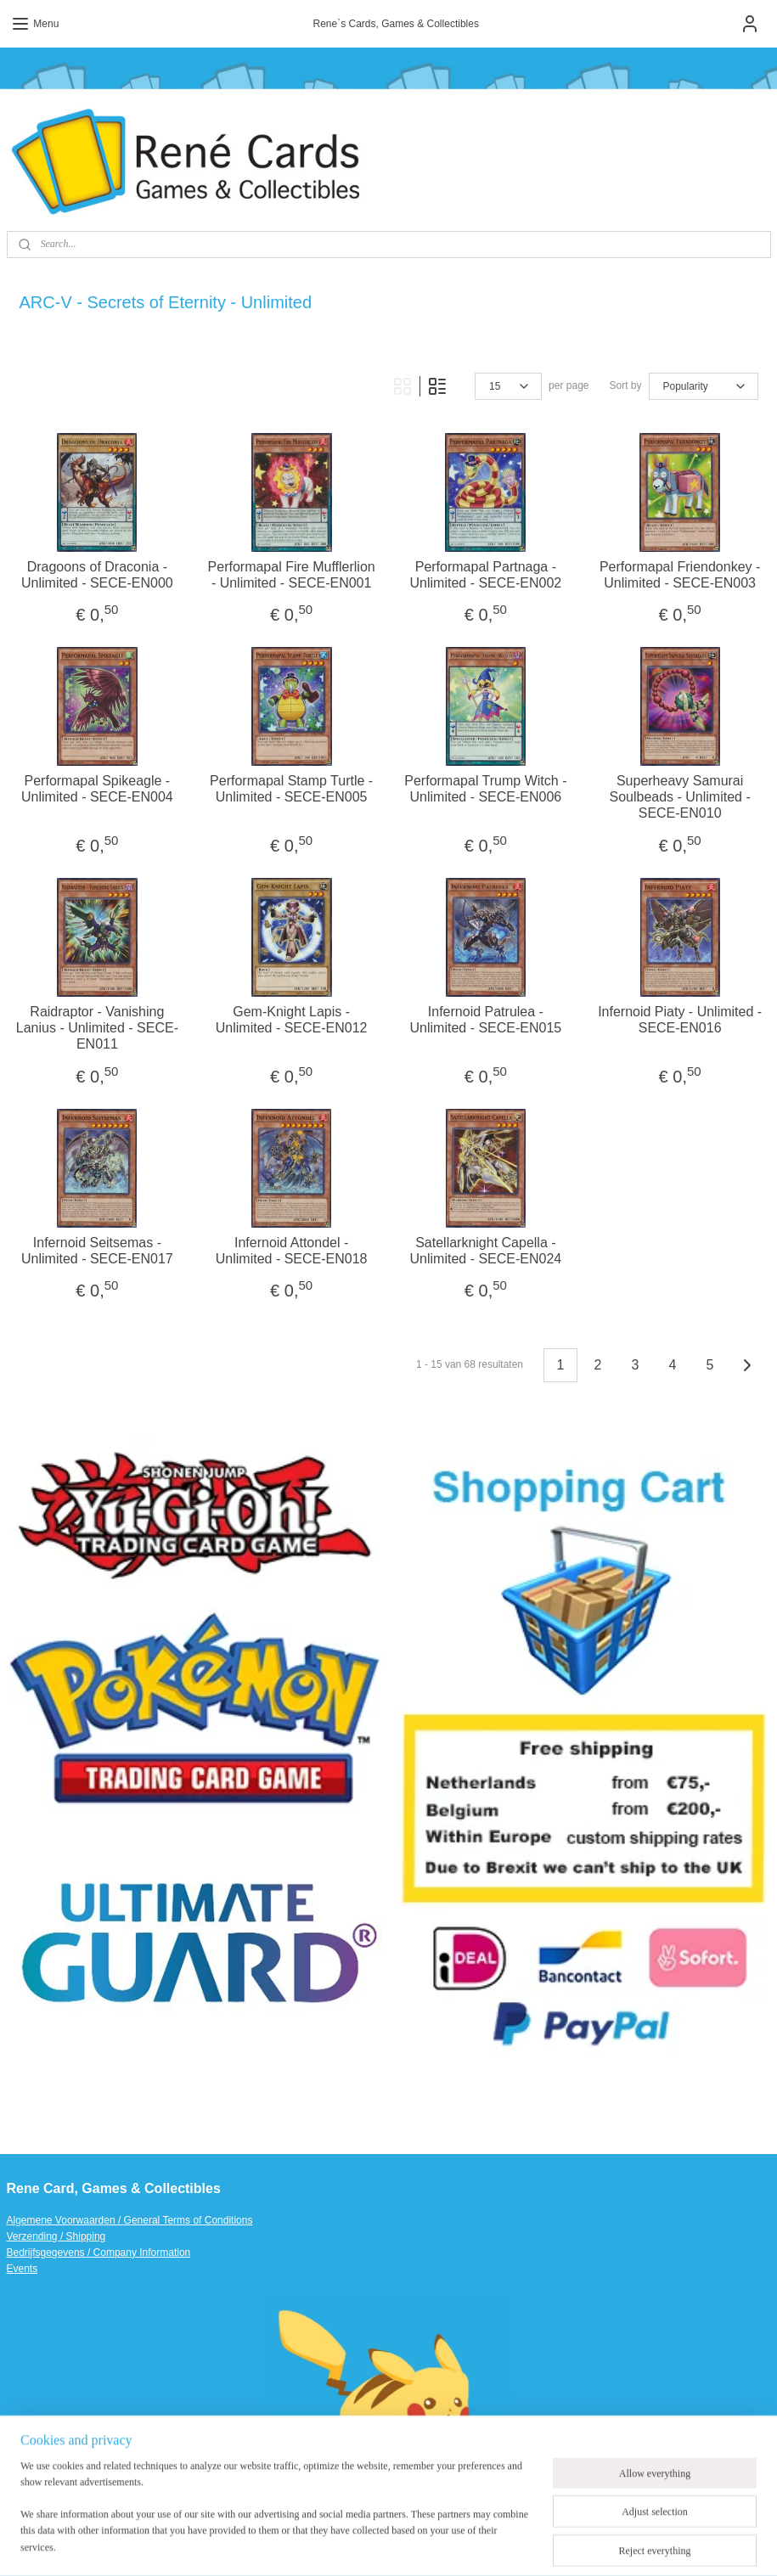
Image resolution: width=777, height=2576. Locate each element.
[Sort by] (703, 386)
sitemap (381, 2544)
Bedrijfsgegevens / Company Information (99, 2252)
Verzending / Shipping (56, 2236)
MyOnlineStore (602, 2544)
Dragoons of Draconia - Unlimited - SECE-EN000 (97, 574)
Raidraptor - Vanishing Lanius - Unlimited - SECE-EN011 (97, 1027)
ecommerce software (468, 2544)
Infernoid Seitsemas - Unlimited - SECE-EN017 (97, 1250)
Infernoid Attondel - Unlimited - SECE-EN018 (292, 1250)
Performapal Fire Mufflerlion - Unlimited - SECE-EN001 (291, 574)
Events (22, 2269)
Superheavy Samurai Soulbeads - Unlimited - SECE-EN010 (679, 796)
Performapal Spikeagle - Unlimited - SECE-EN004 (97, 788)
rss (412, 2544)
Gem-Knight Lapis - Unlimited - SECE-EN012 (292, 1019)
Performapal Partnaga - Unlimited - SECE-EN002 (486, 574)
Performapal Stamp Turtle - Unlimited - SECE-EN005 (291, 788)
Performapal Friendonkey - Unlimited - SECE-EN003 (680, 574)
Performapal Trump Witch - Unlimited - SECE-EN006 (485, 788)
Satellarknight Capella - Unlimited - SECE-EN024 (486, 1250)
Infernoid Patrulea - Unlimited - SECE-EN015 (486, 1019)
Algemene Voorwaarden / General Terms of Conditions (130, 2220)
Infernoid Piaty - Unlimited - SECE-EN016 (680, 1019)
